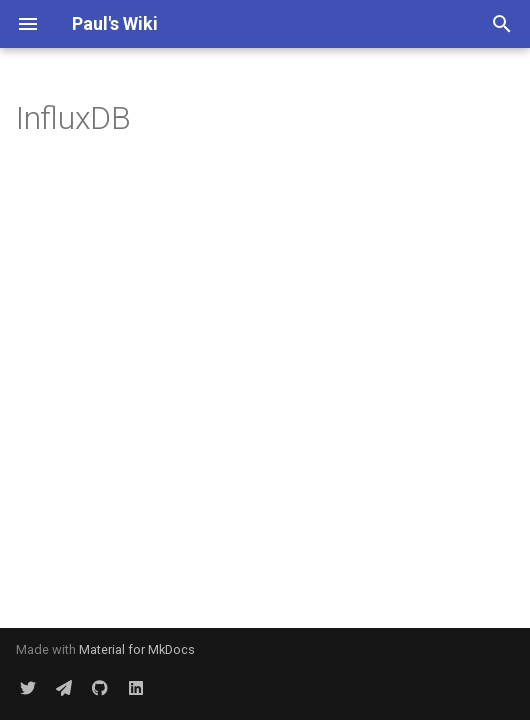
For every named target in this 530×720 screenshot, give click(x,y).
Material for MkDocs (137, 649)
